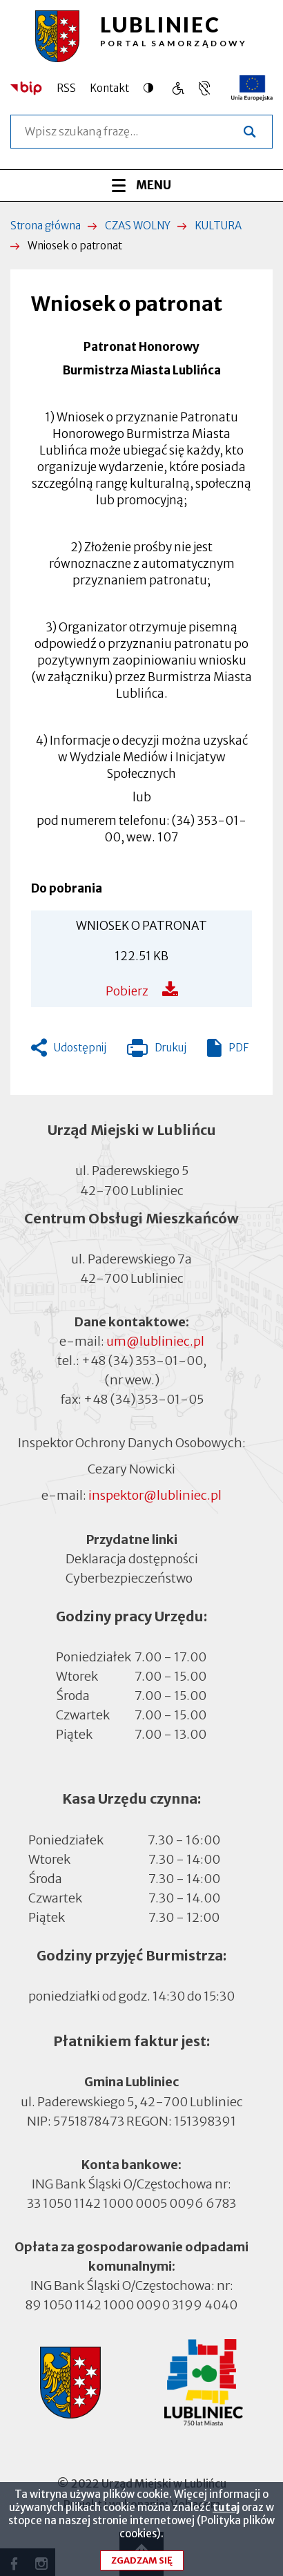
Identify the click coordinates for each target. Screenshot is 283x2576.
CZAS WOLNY (137, 225)
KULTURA (218, 225)
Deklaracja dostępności (132, 1559)
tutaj (226, 2515)
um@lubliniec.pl (155, 1341)
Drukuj (156, 1050)
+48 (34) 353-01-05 (144, 1399)
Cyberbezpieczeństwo (129, 1577)
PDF (238, 1047)
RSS (66, 88)
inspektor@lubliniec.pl (155, 1495)
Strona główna (45, 225)
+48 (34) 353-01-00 (142, 1360)
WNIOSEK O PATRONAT (141, 925)
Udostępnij (80, 1047)
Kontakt (109, 88)
